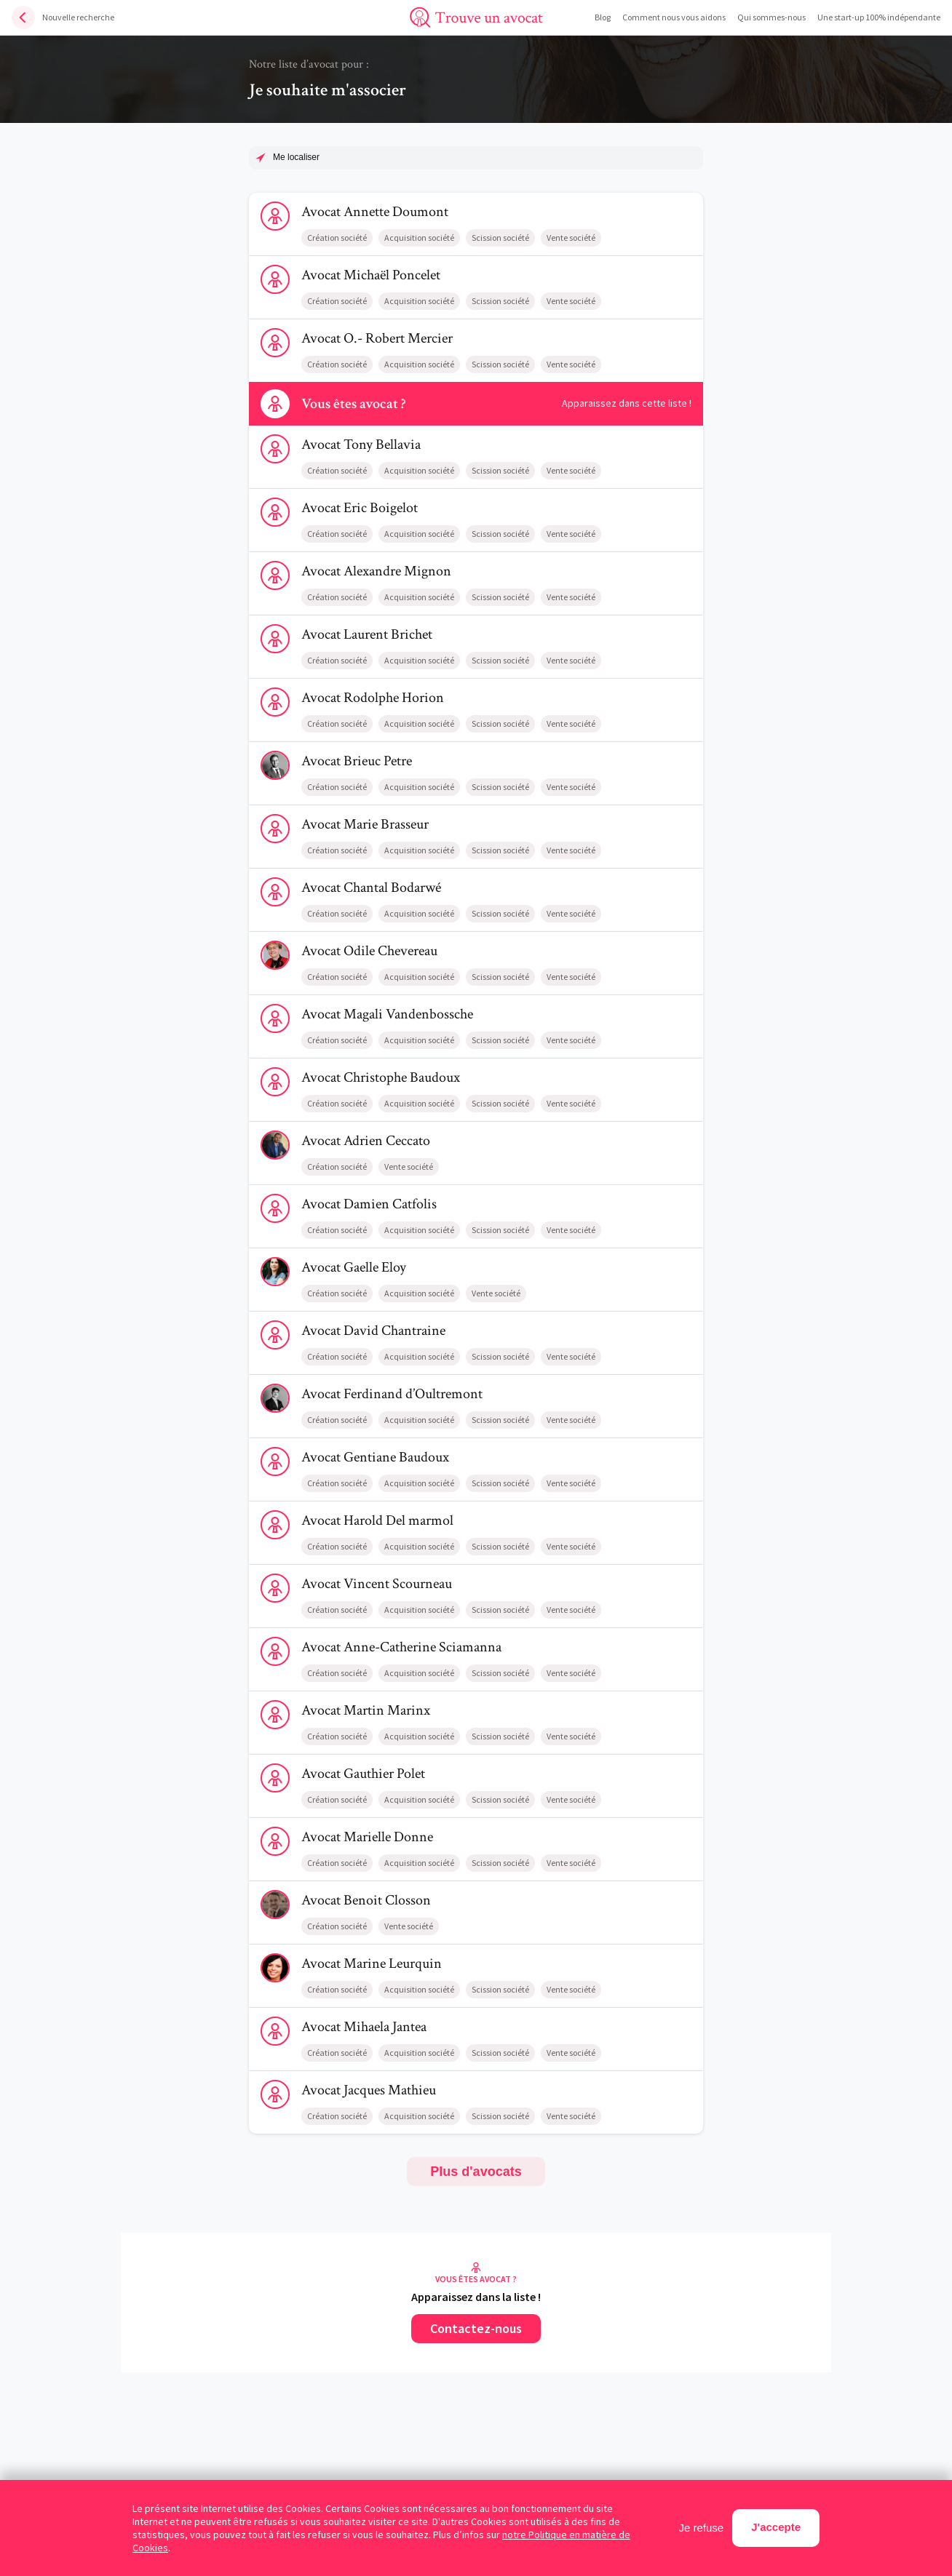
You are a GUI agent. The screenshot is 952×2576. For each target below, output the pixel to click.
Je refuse (701, 2527)
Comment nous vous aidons (674, 17)
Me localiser (296, 157)
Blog (603, 17)
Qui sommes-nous (771, 17)
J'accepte (776, 2527)
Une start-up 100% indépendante (878, 17)
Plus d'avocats (475, 2171)
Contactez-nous (476, 2328)
